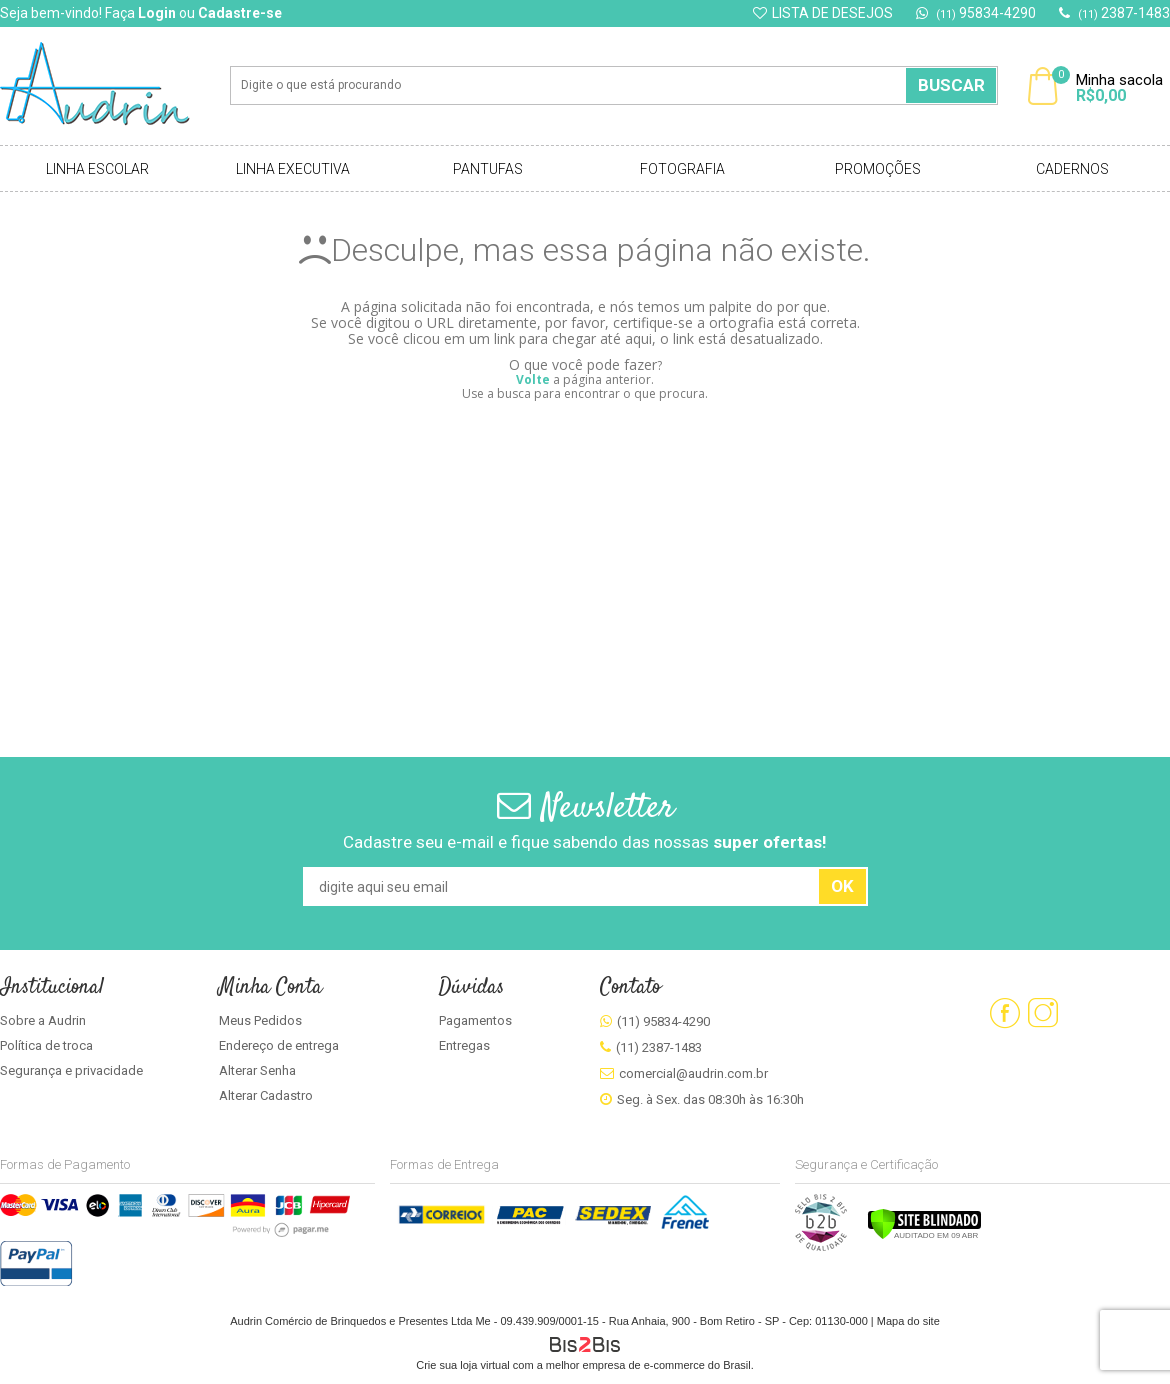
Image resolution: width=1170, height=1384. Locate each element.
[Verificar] (924, 1236)
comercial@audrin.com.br (693, 1073)
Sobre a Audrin (43, 1020)
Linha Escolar (97, 169)
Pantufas (488, 169)
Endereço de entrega (279, 1045)
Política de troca (46, 1045)
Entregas (464, 1045)
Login (157, 13)
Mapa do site (908, 1321)
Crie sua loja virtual (463, 1365)
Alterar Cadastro (266, 1095)
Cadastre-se (240, 13)
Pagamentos (475, 1020)
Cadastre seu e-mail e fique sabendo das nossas (585, 842)
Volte (533, 379)
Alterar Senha (257, 1070)
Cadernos (1072, 169)
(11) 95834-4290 (663, 1021)
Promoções (878, 169)
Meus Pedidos (260, 1020)
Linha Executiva (293, 169)
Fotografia (682, 169)
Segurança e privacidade (71, 1070)
